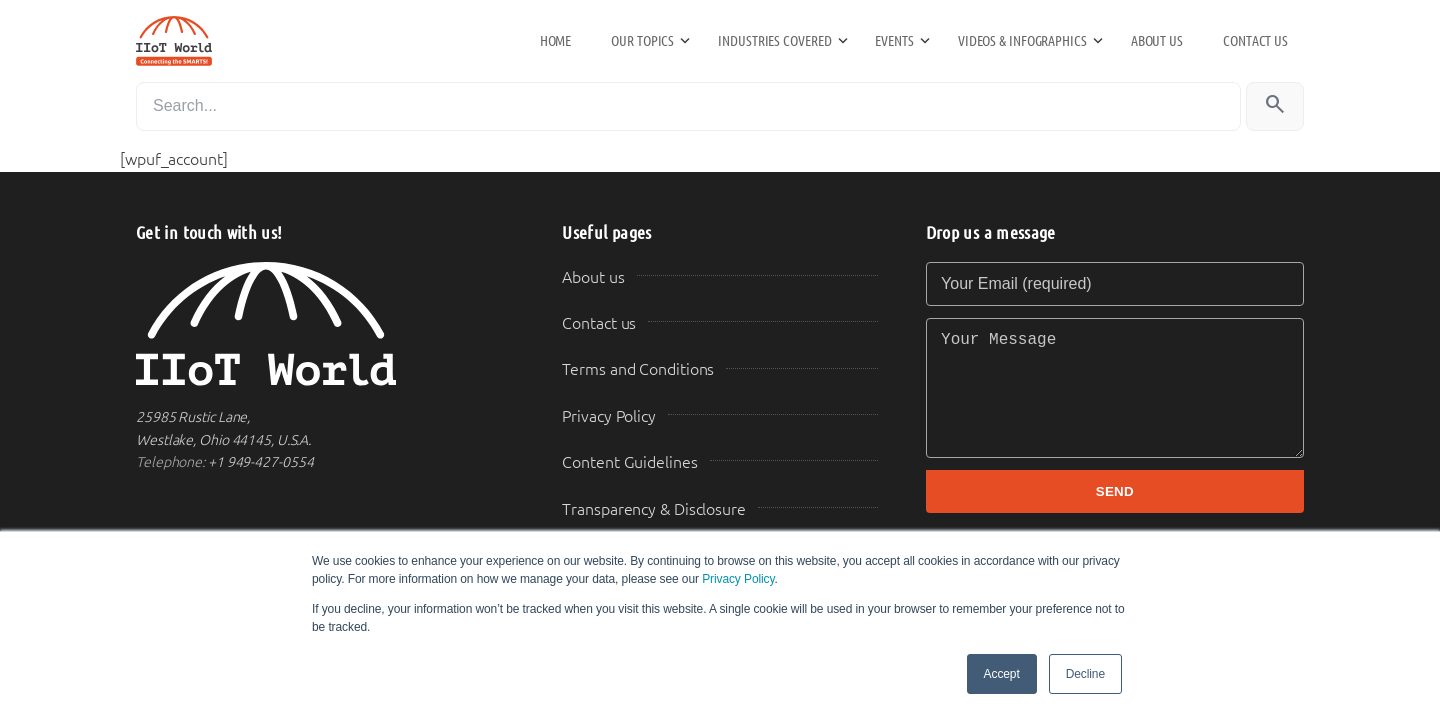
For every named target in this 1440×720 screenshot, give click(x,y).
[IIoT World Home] (325, 324)
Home (556, 41)
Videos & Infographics (1022, 41)
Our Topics (642, 41)
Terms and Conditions (638, 369)
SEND (1115, 491)
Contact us (1255, 41)
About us (1157, 41)
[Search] (688, 106)
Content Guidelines (629, 462)
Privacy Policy (738, 579)
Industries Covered (774, 41)
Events (894, 41)
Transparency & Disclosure (654, 509)
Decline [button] (1085, 674)
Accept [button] (1002, 674)
